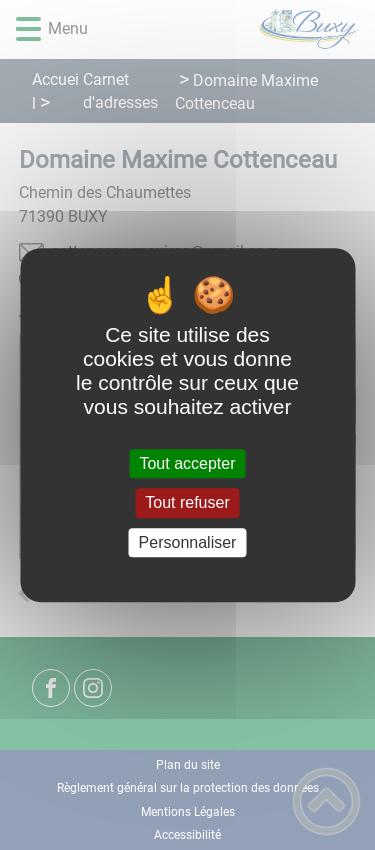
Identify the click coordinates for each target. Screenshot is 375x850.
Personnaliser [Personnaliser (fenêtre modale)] (188, 542)
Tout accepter (187, 463)
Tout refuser (187, 503)
